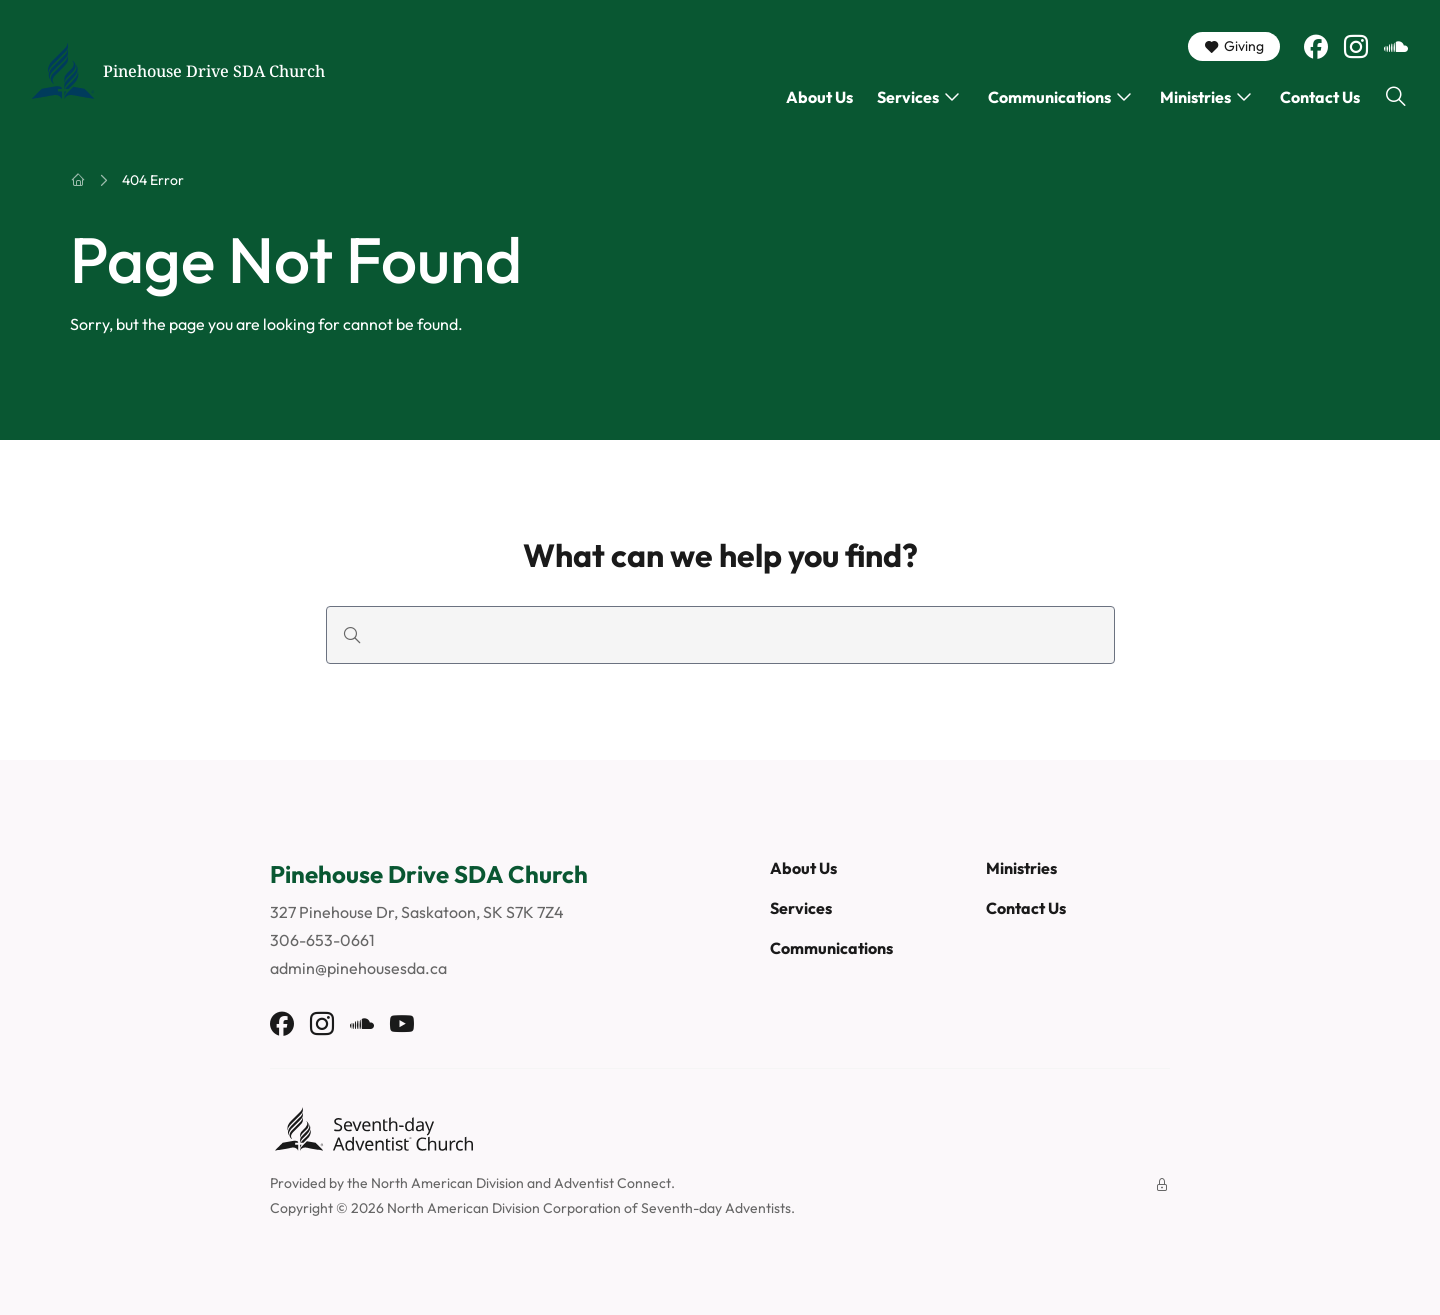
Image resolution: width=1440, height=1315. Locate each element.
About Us (819, 97)
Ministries (1195, 97)
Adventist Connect (612, 1183)
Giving (1234, 46)
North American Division (447, 1183)
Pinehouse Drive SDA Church (214, 71)
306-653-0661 (322, 940)
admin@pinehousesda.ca (358, 968)
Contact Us (1320, 97)
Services (908, 97)
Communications (1049, 97)
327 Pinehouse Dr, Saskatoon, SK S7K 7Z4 (417, 912)
